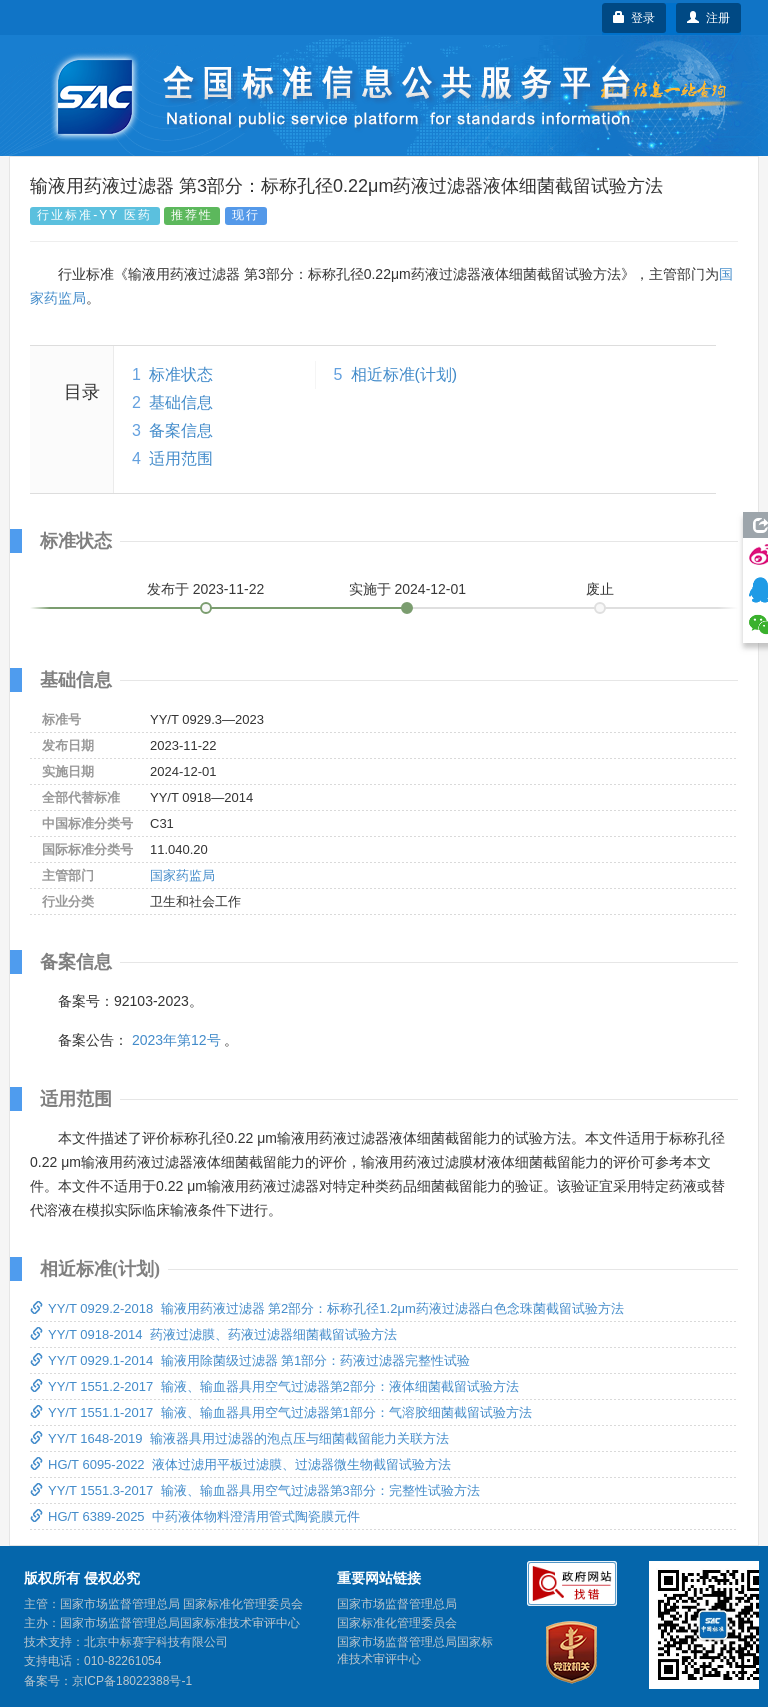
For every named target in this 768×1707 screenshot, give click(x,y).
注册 (708, 18)
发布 (206, 589)
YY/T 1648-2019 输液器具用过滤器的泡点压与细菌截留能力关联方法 (239, 1438)
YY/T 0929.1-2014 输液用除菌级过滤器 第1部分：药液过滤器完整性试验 (250, 1360)
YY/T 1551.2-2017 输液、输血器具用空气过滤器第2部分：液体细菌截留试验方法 (274, 1386)
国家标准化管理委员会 (397, 1623)
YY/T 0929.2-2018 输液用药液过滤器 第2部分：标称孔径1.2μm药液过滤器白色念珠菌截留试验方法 (327, 1308)
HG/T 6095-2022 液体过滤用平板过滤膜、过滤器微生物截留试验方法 (240, 1464)
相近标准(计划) (404, 374)
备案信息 (181, 430)
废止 (600, 589)
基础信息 (181, 402)
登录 (634, 18)
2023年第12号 (176, 1040)
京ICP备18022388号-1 (132, 1681)
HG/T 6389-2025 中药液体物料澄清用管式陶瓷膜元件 (195, 1516)
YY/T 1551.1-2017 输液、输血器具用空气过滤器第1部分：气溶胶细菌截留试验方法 (281, 1412)
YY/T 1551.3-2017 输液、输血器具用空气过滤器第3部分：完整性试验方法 (255, 1490)
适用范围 (181, 458)
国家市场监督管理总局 (397, 1604)
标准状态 (181, 374)
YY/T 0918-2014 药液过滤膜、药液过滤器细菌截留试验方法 (213, 1334)
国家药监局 (182, 875)
